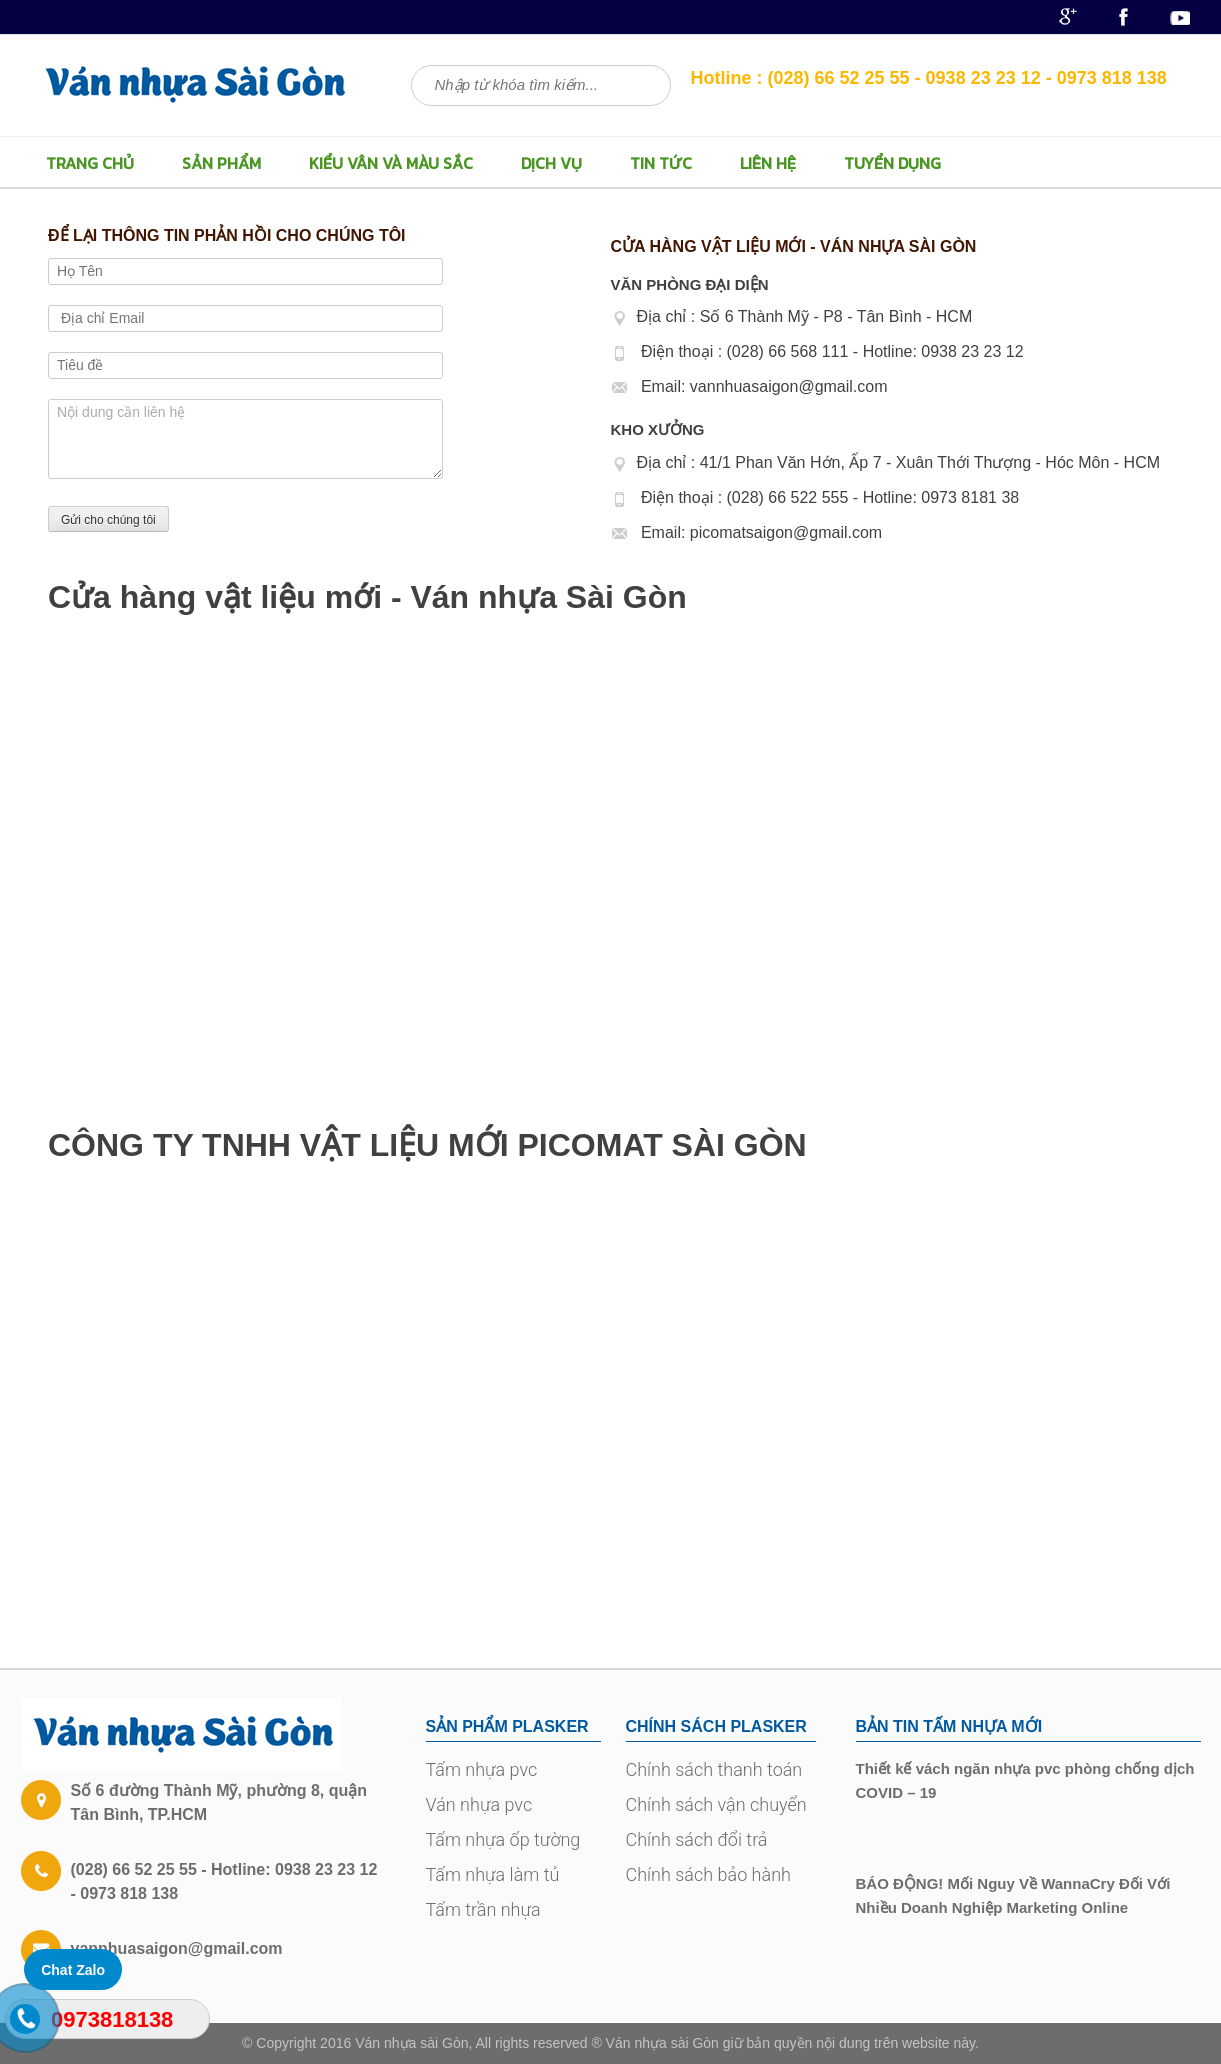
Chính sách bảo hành (708, 1874)
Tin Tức (661, 163)
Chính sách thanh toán (714, 1769)
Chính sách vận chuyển (716, 1804)
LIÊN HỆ (768, 163)
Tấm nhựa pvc (482, 1769)
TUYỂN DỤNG (892, 163)
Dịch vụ (551, 163)
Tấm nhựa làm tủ (493, 1874)
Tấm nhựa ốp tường (503, 1839)
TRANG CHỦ (90, 163)
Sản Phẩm (221, 163)
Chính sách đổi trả (697, 1839)
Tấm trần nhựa (483, 1909)
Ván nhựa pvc (479, 1804)
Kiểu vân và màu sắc (391, 163)
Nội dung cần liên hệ (245, 439)
